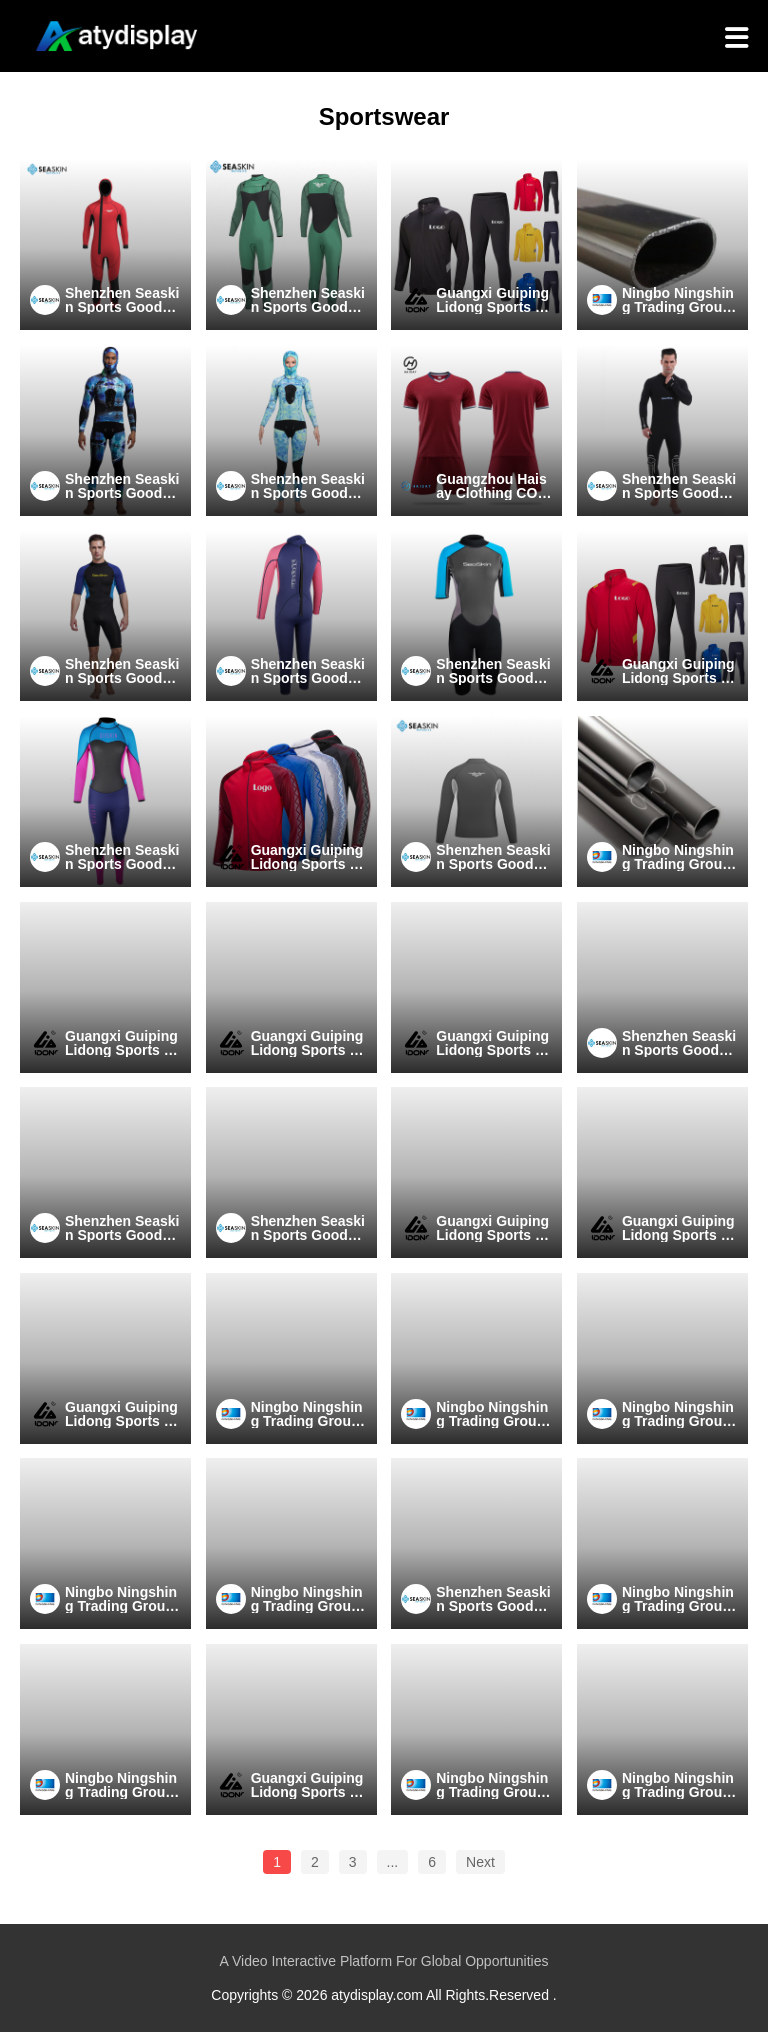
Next (480, 1862)
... (393, 1862)
